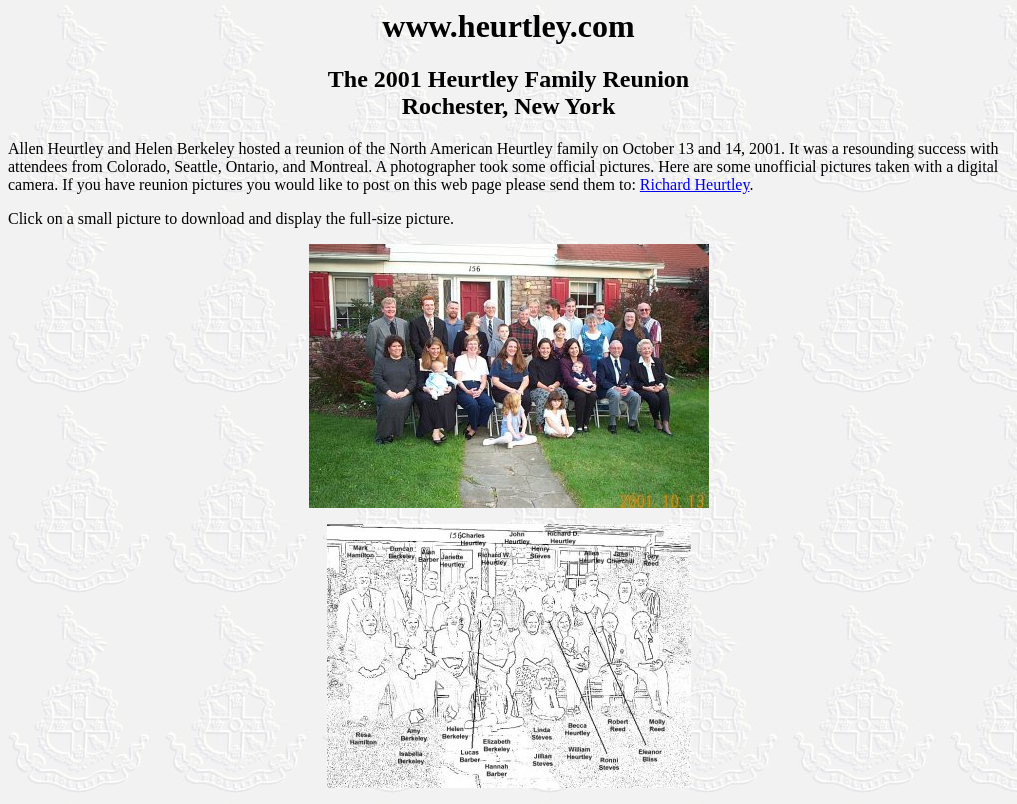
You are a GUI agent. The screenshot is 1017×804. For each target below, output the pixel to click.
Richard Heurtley (695, 184)
